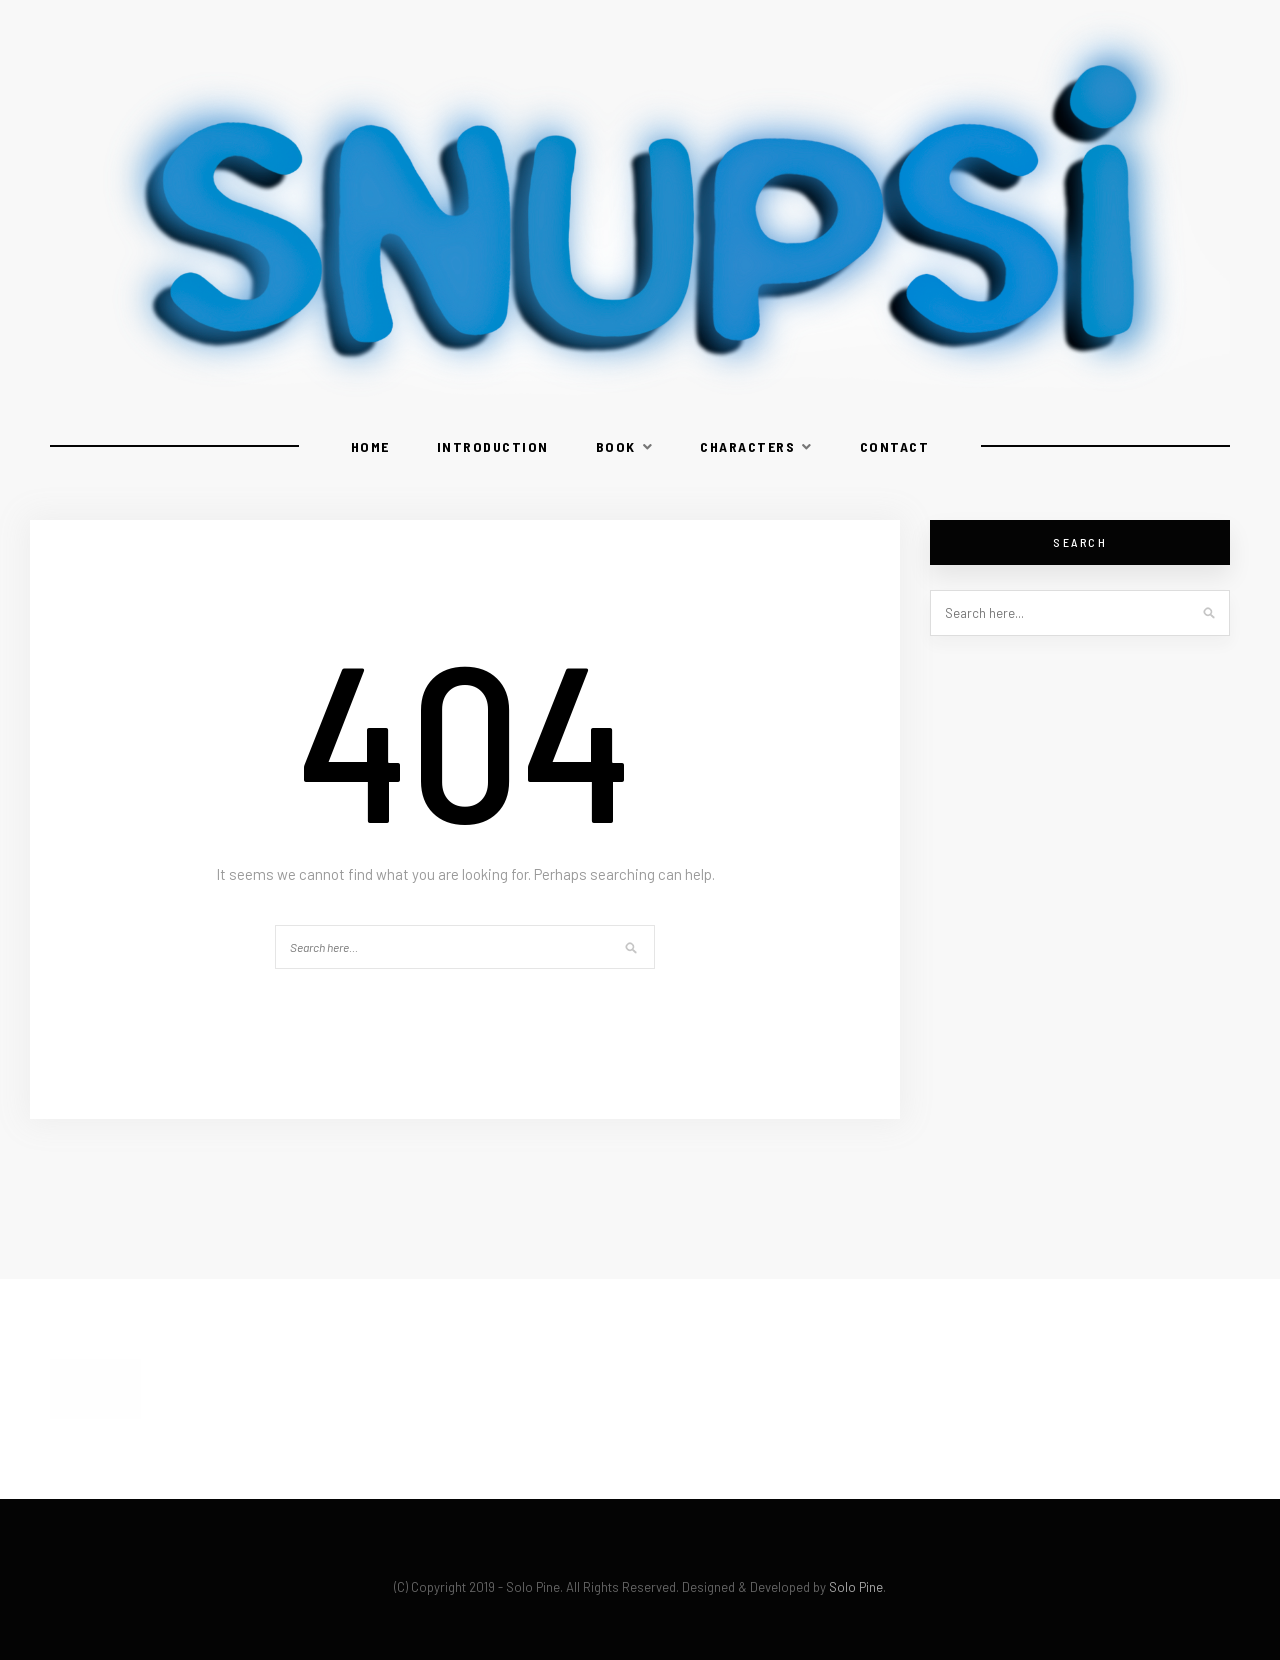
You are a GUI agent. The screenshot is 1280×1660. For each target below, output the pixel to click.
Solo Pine (856, 1587)
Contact (895, 446)
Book (616, 446)
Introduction (493, 446)
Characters (747, 446)
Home (370, 446)
